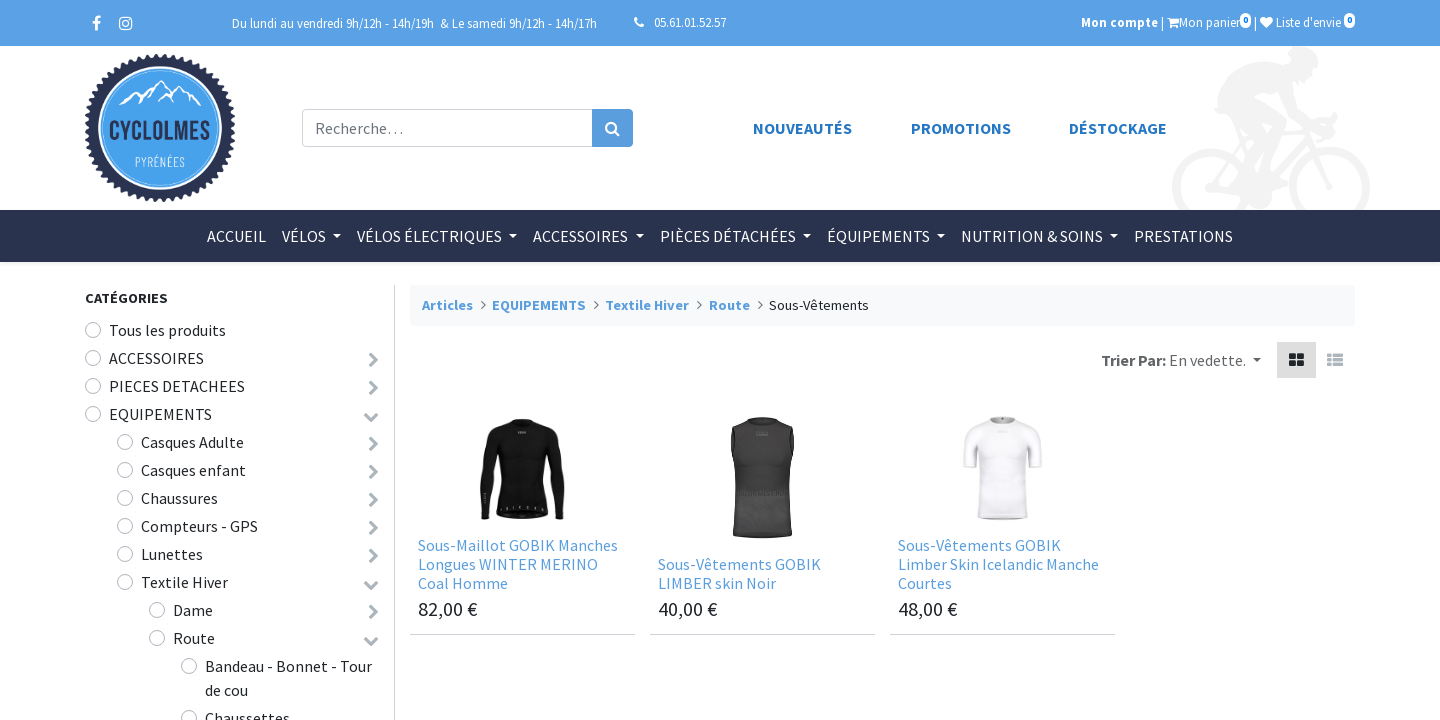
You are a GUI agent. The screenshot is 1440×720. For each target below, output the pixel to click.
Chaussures (179, 498)
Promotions (961, 128)
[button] (1215, 360)
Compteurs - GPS (199, 526)
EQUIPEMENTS (160, 414)
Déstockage (1118, 128)
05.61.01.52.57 (690, 22)
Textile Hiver (184, 582)
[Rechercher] (612, 128)
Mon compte (1119, 22)
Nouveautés (802, 128)
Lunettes (172, 554)
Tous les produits (167, 330)
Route (194, 638)
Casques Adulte (192, 442)
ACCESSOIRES (156, 358)
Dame (193, 610)
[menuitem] (236, 236)
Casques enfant (193, 470)
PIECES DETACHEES (177, 386)
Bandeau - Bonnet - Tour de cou (288, 678)
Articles (447, 305)
